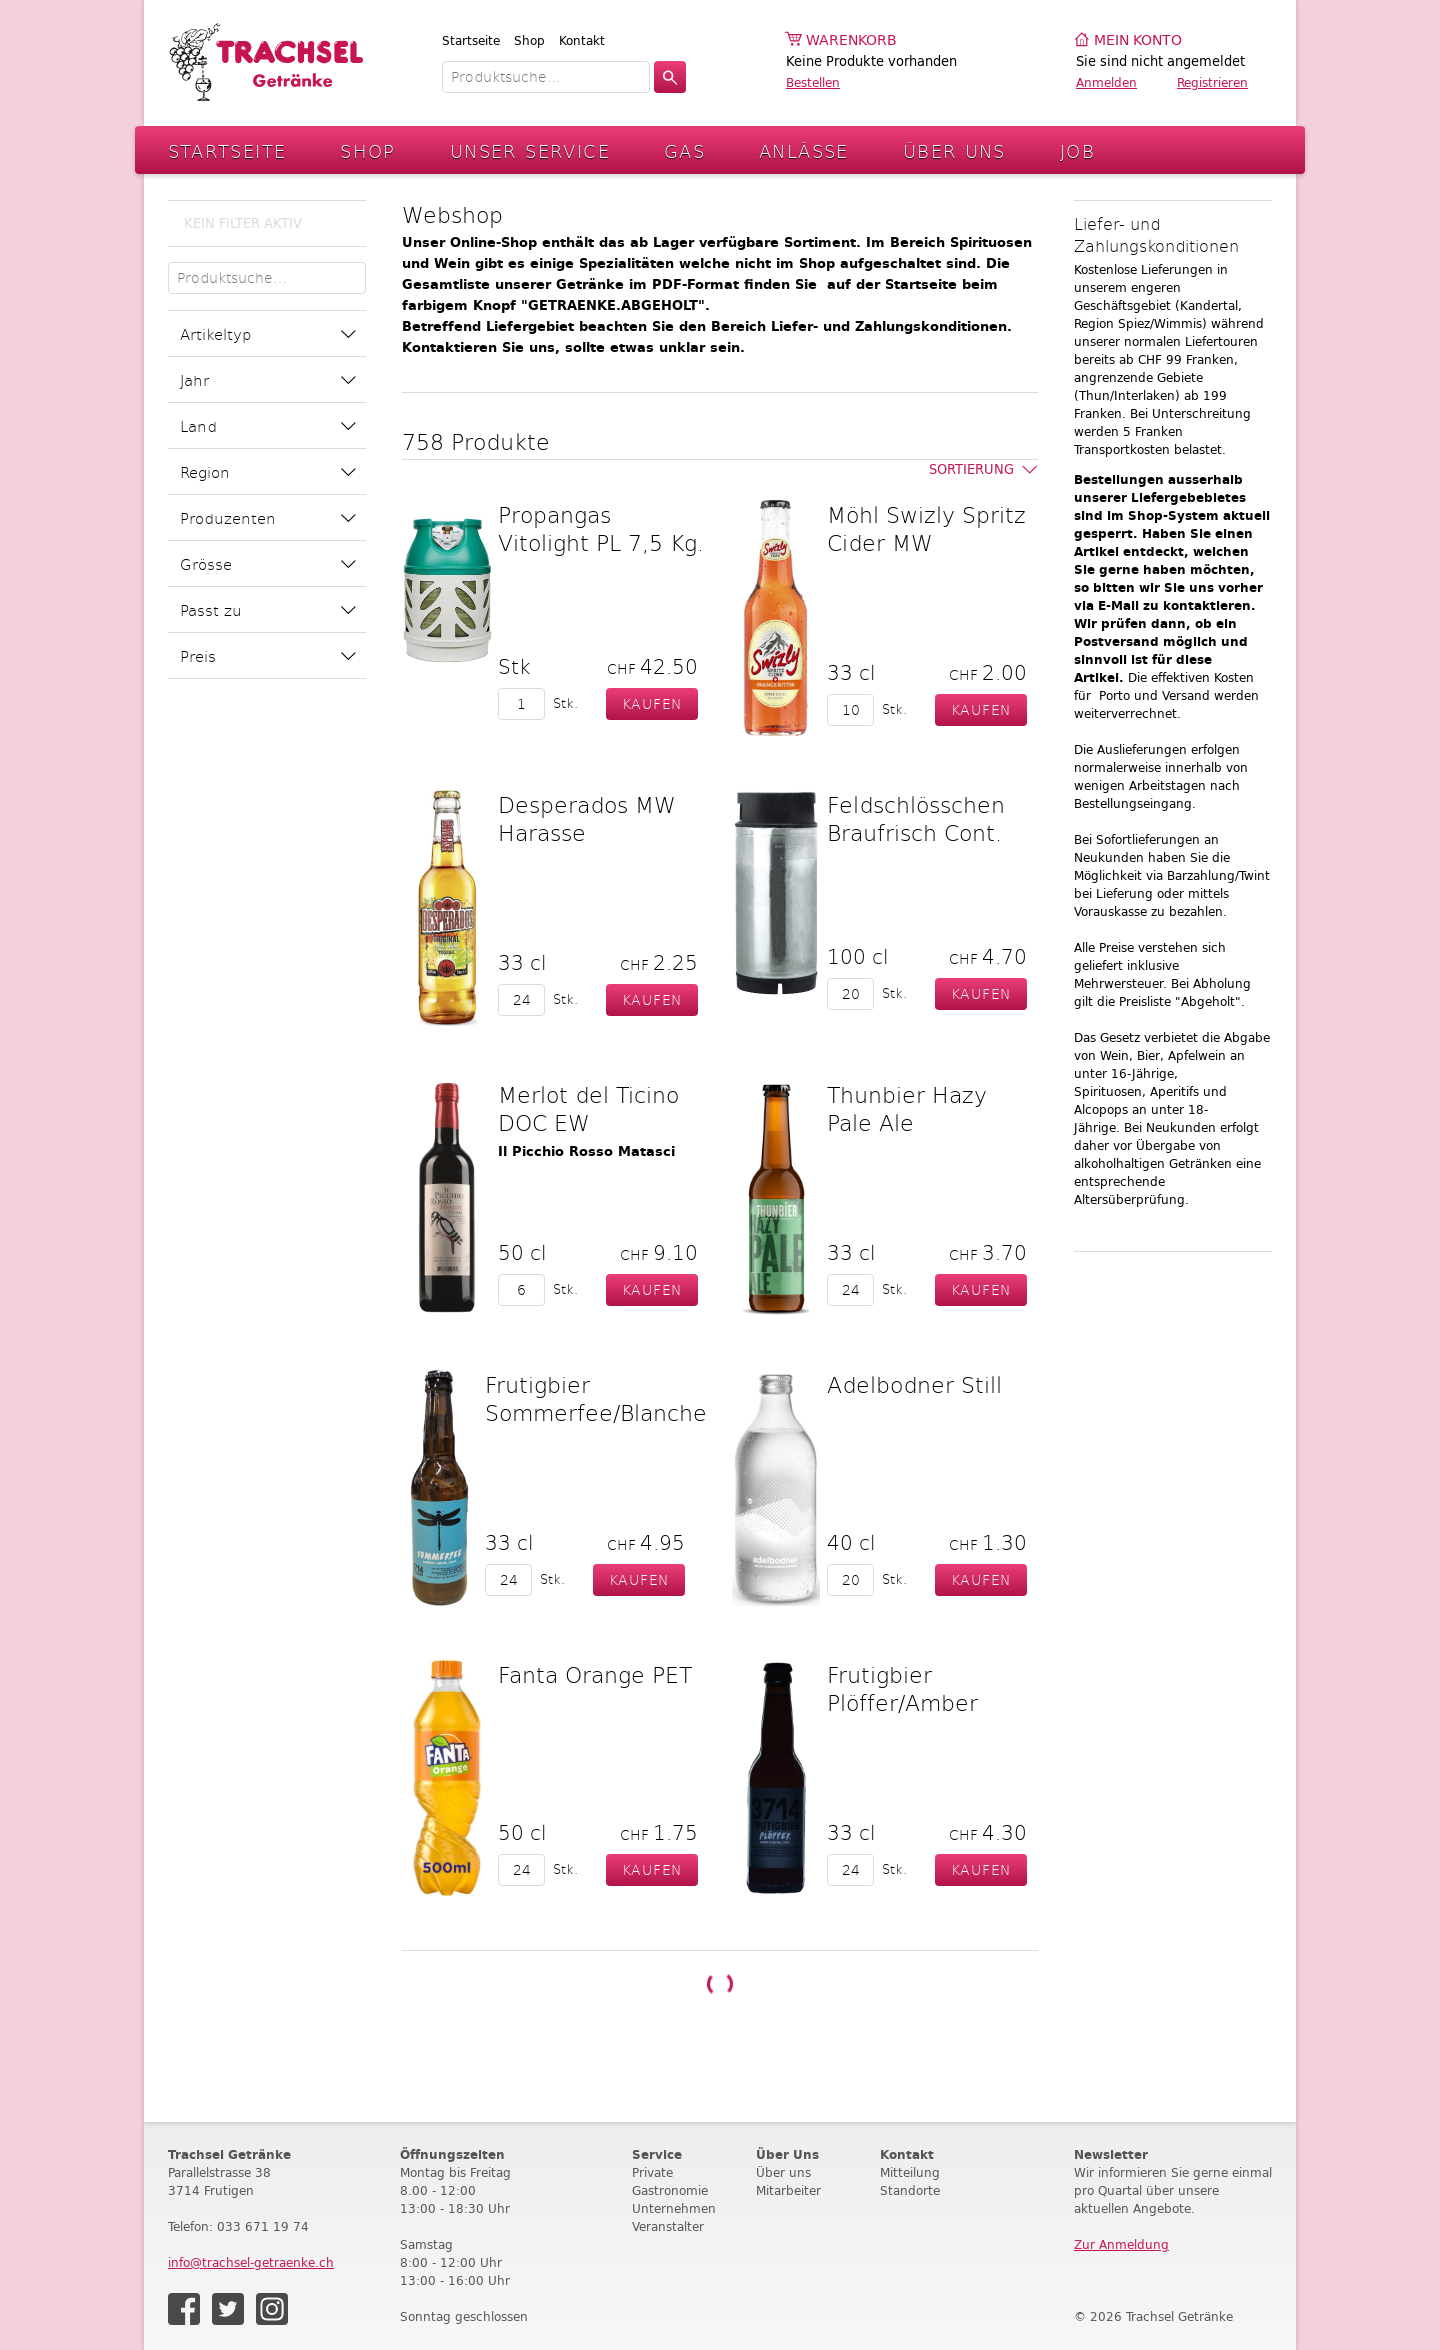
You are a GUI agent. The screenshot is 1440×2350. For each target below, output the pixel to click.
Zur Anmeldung (1121, 2244)
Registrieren (1212, 82)
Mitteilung (910, 2172)
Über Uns (954, 150)
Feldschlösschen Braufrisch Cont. (916, 818)
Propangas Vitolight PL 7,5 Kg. (601, 528)
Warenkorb (851, 40)
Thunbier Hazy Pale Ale (907, 1108)
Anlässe (804, 150)
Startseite (471, 40)
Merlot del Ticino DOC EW (588, 1108)
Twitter (228, 2309)
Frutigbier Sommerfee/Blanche (596, 1398)
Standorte (910, 2190)
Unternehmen (674, 2208)
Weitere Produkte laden (720, 1984)
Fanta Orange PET (595, 1674)
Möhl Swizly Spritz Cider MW (926, 528)
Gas (684, 150)
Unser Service (530, 150)
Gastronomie (670, 2190)
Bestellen (813, 82)
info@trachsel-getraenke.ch (251, 2262)
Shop (529, 40)
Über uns (783, 2172)
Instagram (272, 2309)
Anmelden (1106, 82)
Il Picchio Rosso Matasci (586, 1151)
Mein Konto (1138, 40)
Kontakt (582, 40)
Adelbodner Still (914, 1384)
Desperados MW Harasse (587, 818)
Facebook (184, 2309)
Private (652, 2172)
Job (1077, 150)
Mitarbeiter (788, 2190)
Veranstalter (668, 2226)
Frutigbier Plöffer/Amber (902, 1688)
